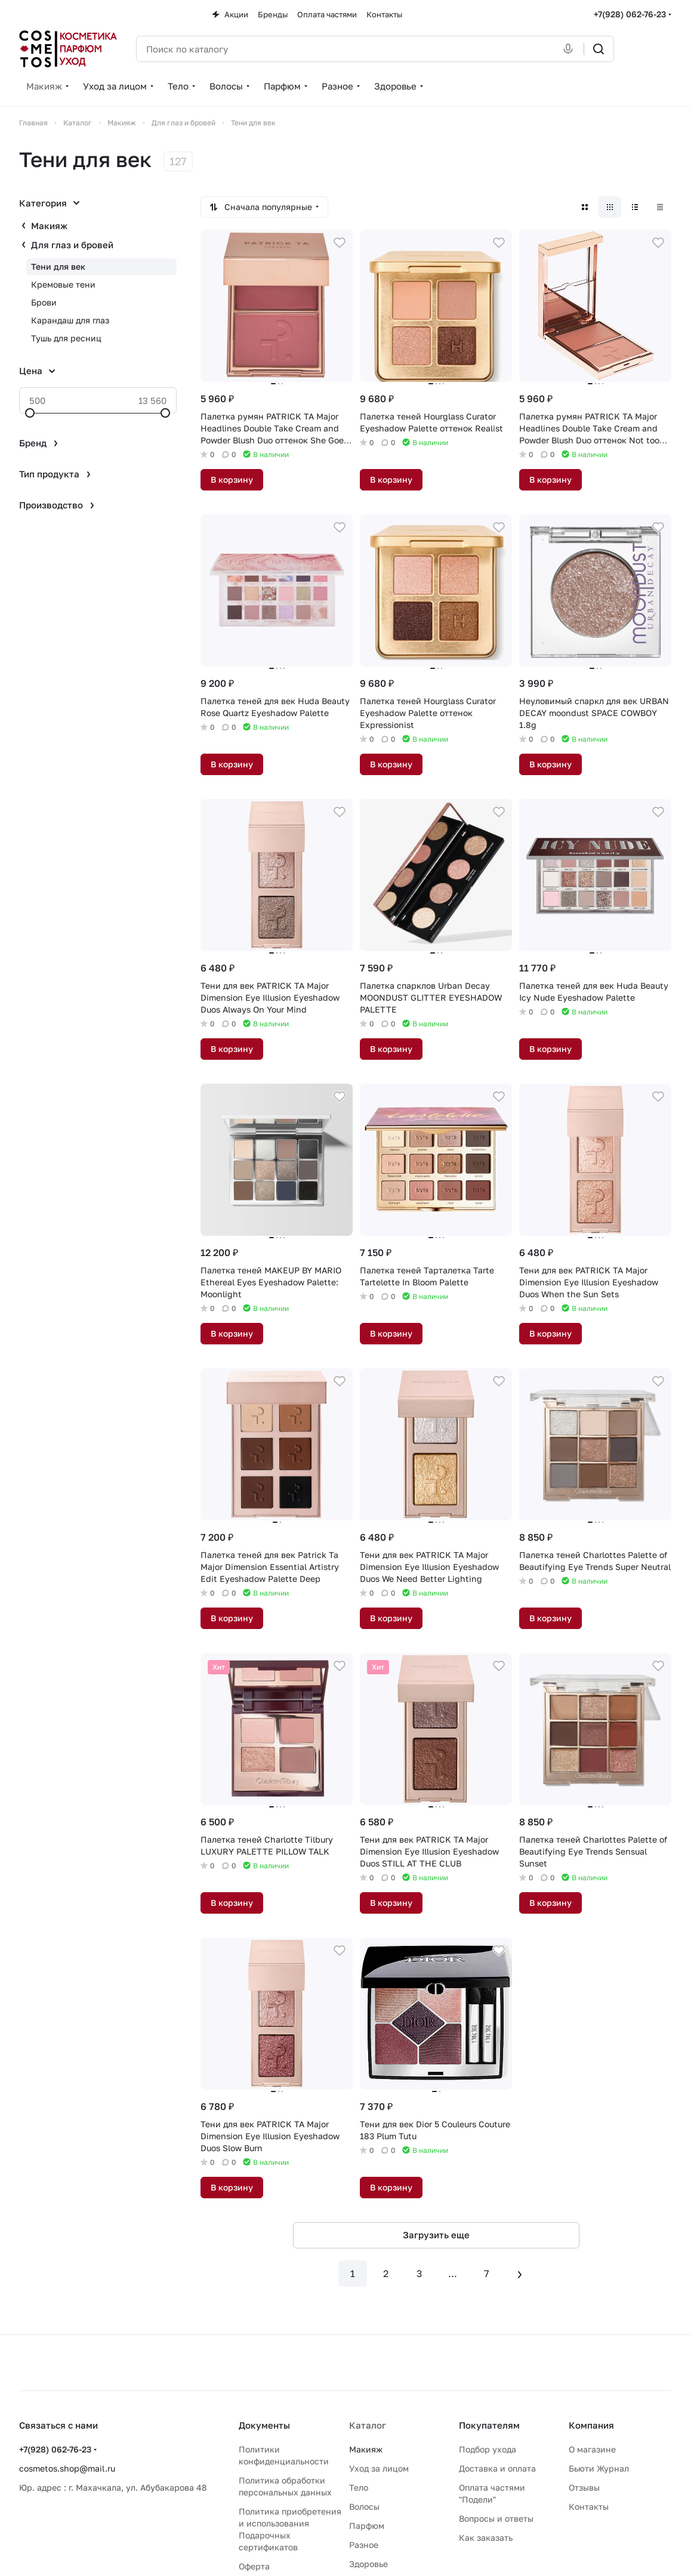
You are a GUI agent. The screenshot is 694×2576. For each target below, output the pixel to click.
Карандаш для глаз (70, 320)
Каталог (367, 2425)
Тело (358, 2487)
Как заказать (486, 2537)
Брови (44, 302)
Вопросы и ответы (496, 2518)
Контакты (589, 2506)
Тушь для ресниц (66, 338)
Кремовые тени (63, 284)
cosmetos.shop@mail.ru (67, 2468)
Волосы (364, 2506)
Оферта (254, 2566)
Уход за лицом (379, 2468)
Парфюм (366, 2526)
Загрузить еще (436, 2234)
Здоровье (368, 2564)
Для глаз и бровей (72, 244)
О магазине (592, 2449)
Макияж (49, 225)
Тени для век (58, 266)
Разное (363, 2545)
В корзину (232, 479)
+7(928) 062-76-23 (630, 14)
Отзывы (584, 2487)
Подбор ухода (487, 2449)
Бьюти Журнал (599, 2468)
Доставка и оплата (497, 2468)
